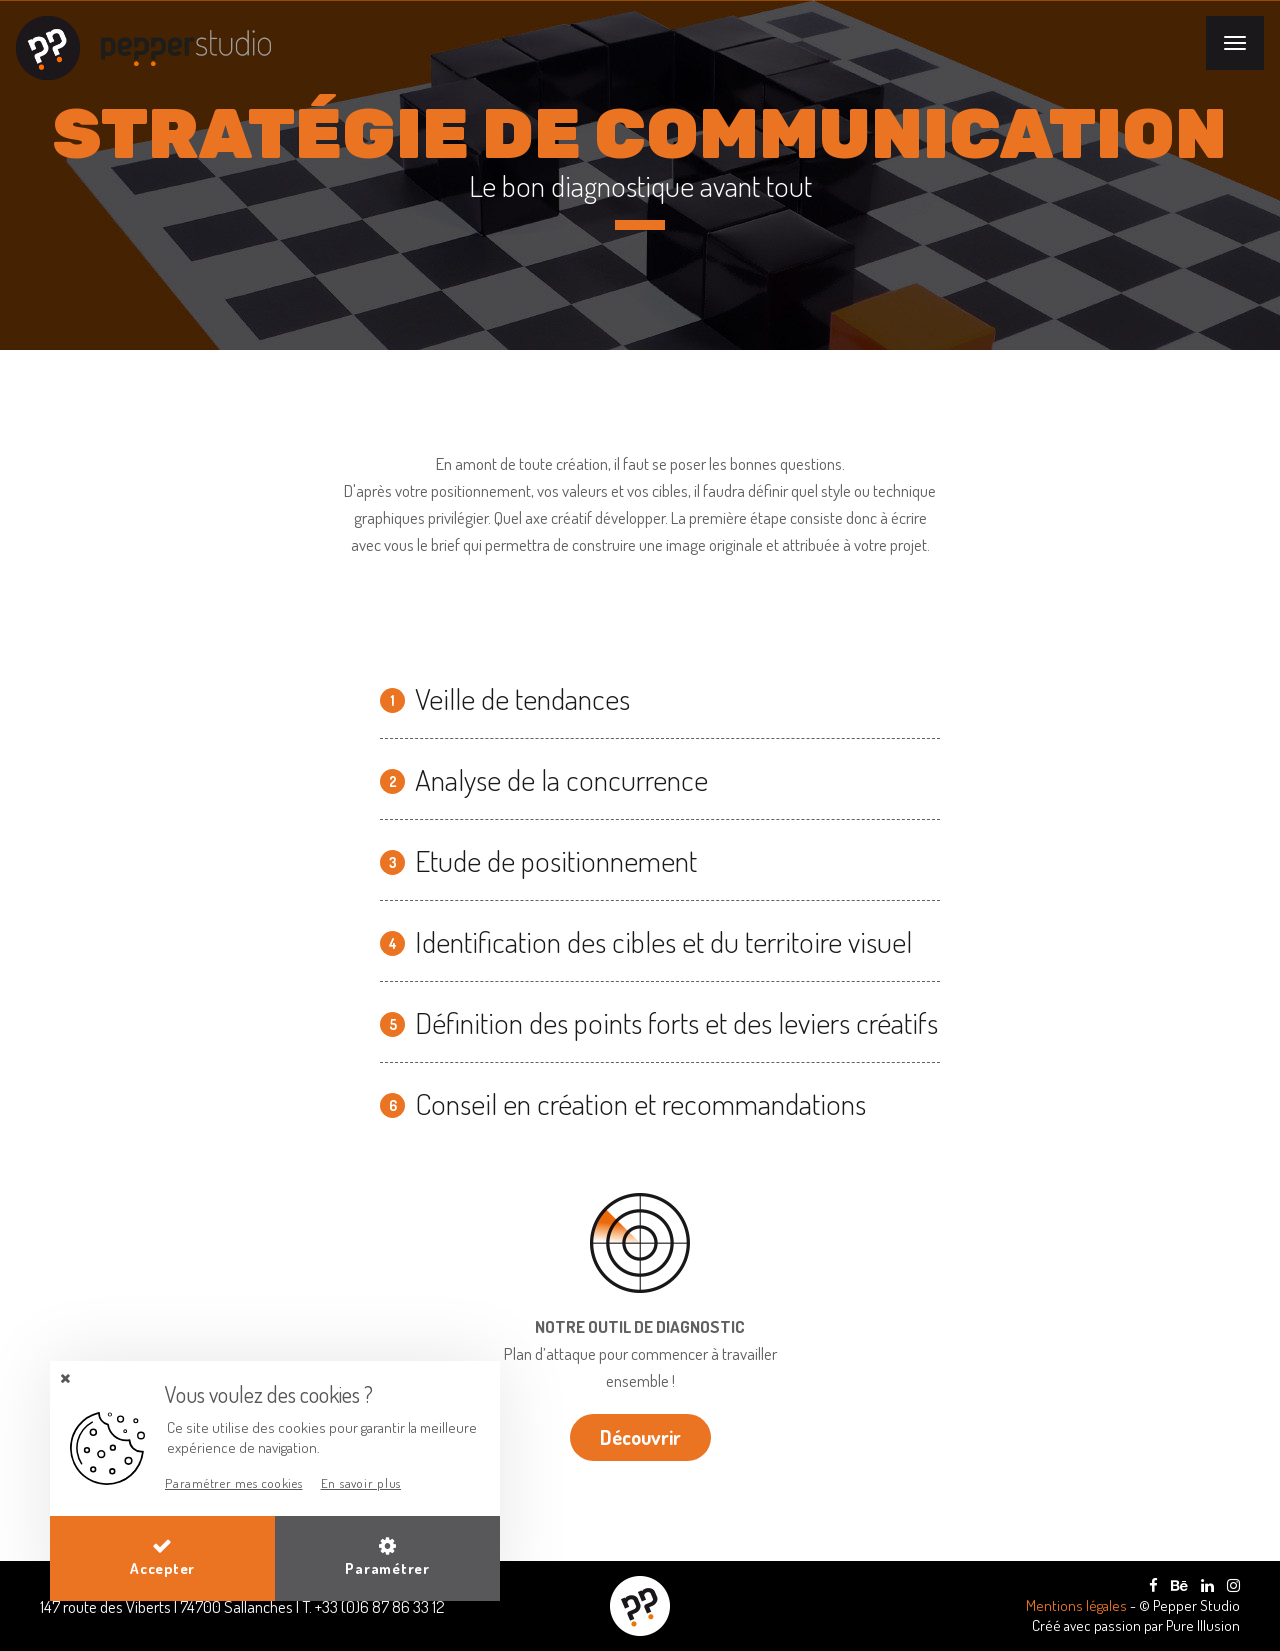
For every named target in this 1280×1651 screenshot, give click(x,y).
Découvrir (640, 1437)
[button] (65, 1378)
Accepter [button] (162, 1557)
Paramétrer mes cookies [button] (234, 1483)
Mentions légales (1078, 1605)
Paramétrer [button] (387, 1557)
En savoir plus (361, 1483)
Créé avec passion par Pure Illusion (1136, 1625)
